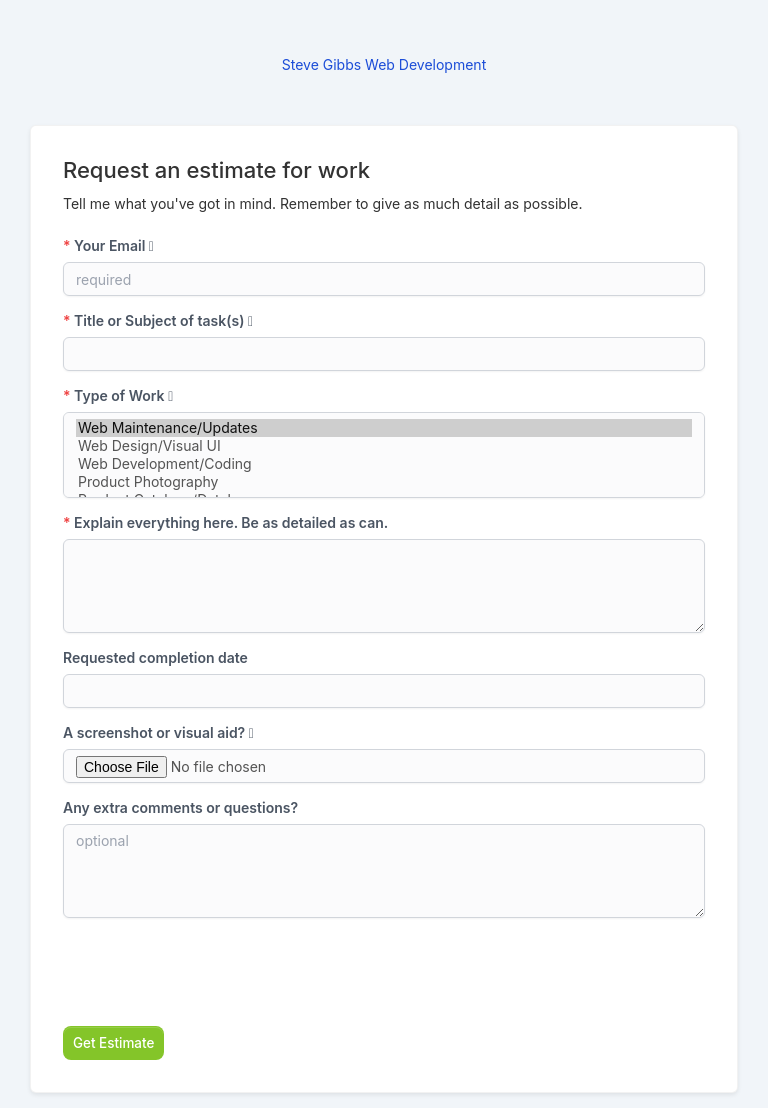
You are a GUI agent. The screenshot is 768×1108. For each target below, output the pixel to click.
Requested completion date (155, 657)
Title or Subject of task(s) (158, 320)
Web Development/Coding (384, 464)
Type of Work (118, 395)
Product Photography (384, 482)
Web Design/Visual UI (384, 446)
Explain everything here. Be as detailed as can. (225, 522)
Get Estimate (113, 1043)
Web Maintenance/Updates (384, 428)
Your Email (108, 245)
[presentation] (215, 972)
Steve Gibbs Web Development (384, 64)
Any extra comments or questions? (180, 807)
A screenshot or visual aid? (158, 732)
